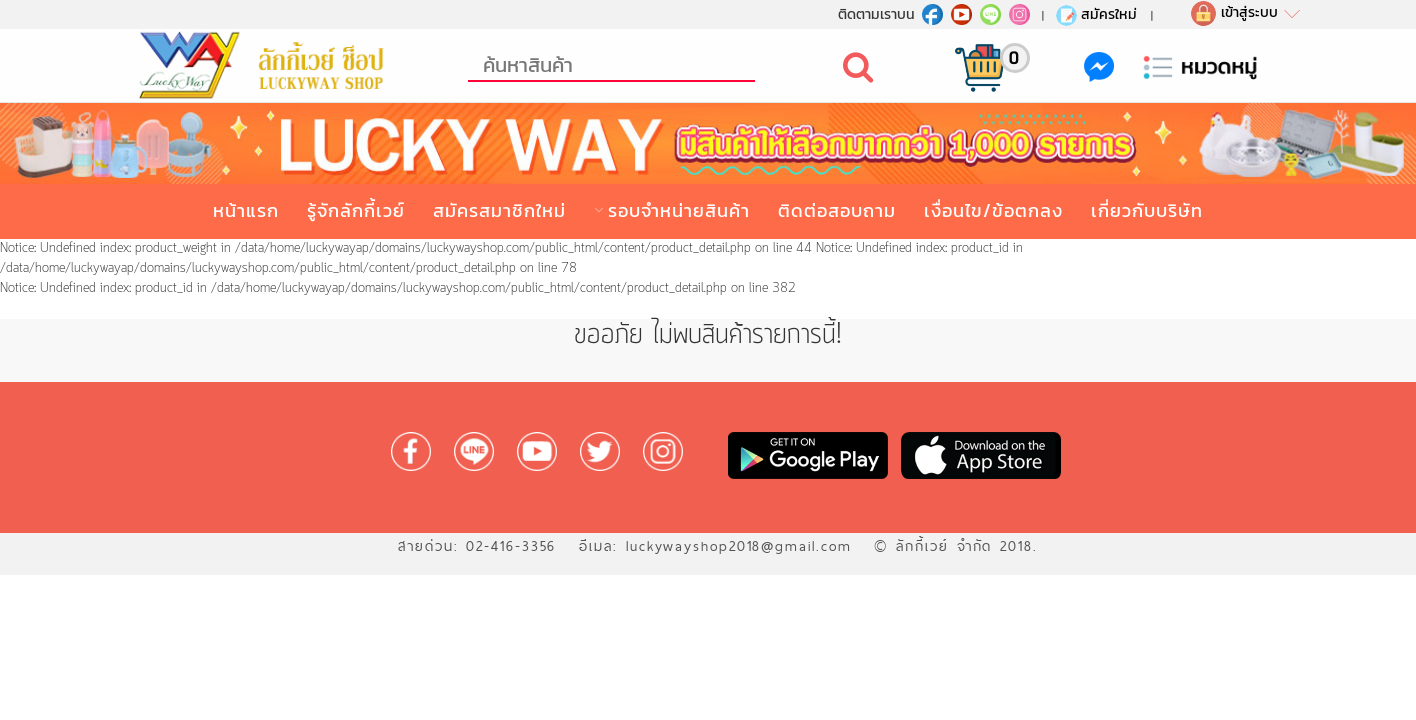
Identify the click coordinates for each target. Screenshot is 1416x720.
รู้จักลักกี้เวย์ (356, 210)
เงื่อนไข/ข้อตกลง (993, 210)
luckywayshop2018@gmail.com (739, 546)
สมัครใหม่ (1095, 14)
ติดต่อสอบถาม (837, 210)
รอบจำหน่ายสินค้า (679, 210)
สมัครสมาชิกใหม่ (499, 210)
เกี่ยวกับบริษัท (1147, 210)
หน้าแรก (246, 210)
